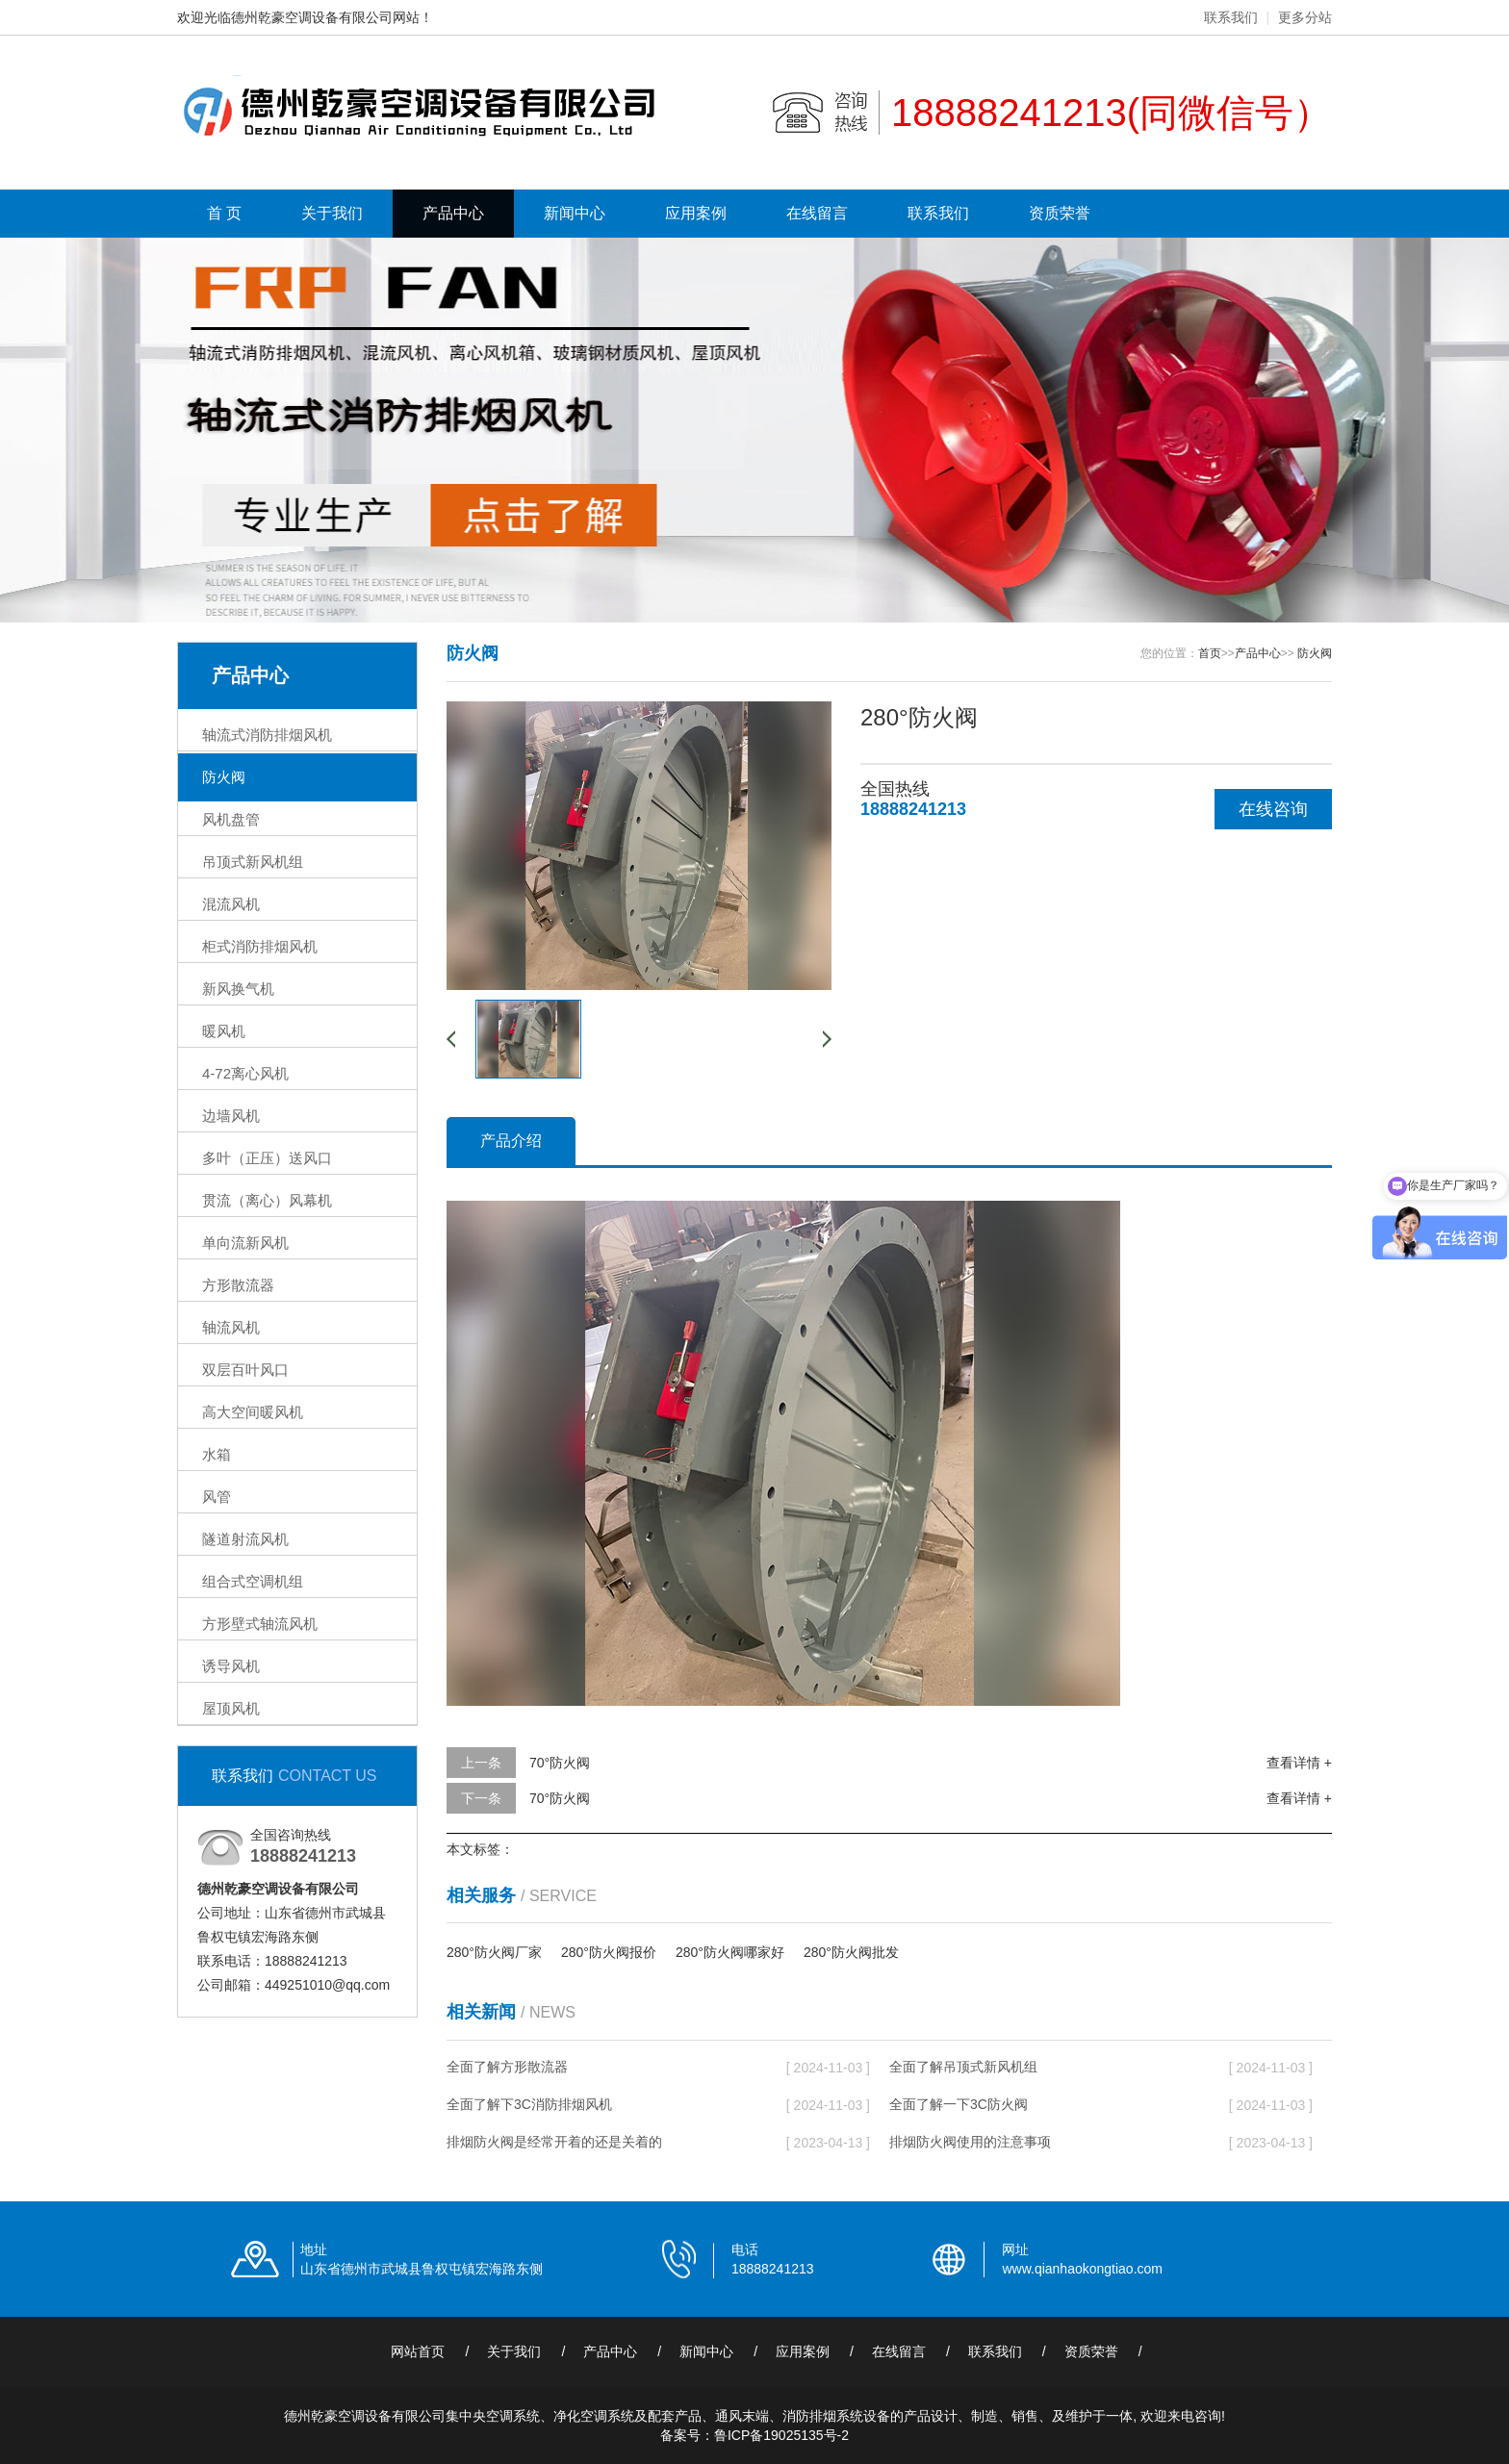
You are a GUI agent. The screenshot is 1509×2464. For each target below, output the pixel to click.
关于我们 (332, 213)
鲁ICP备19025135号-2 (781, 2435)
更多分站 (1305, 17)
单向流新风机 (245, 1242)
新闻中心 (574, 213)
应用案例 (696, 213)
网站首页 (418, 2351)
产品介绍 (511, 1140)
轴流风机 (231, 1327)
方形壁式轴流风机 (260, 1623)
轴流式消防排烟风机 (267, 734)
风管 (216, 1496)
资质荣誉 (1059, 213)
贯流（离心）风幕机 (267, 1200)
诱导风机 (231, 1666)
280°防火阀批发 (851, 1952)
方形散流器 (238, 1285)
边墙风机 (231, 1115)
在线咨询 (1273, 809)
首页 (1209, 653)
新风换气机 (238, 988)
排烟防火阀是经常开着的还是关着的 (554, 2141)
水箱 (216, 1454)
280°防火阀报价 (608, 1952)
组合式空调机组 (252, 1581)
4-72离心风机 (245, 1073)
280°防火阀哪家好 (730, 1952)
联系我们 (1231, 17)
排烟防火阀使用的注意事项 (970, 2141)
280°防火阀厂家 (494, 1952)
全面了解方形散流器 (507, 2066)
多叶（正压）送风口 (267, 1158)
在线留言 (817, 213)
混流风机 (231, 904)
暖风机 (223, 1031)
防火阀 (223, 777)
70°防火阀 (559, 1762)
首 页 (224, 213)
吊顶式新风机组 (252, 861)
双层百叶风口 (245, 1369)
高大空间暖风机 (252, 1412)
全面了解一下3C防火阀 (958, 2104)
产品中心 (453, 213)
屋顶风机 (231, 1708)
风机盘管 (231, 819)
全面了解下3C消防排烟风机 (529, 2104)
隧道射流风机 (245, 1539)
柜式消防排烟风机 (260, 946)
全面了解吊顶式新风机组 (963, 2066)
